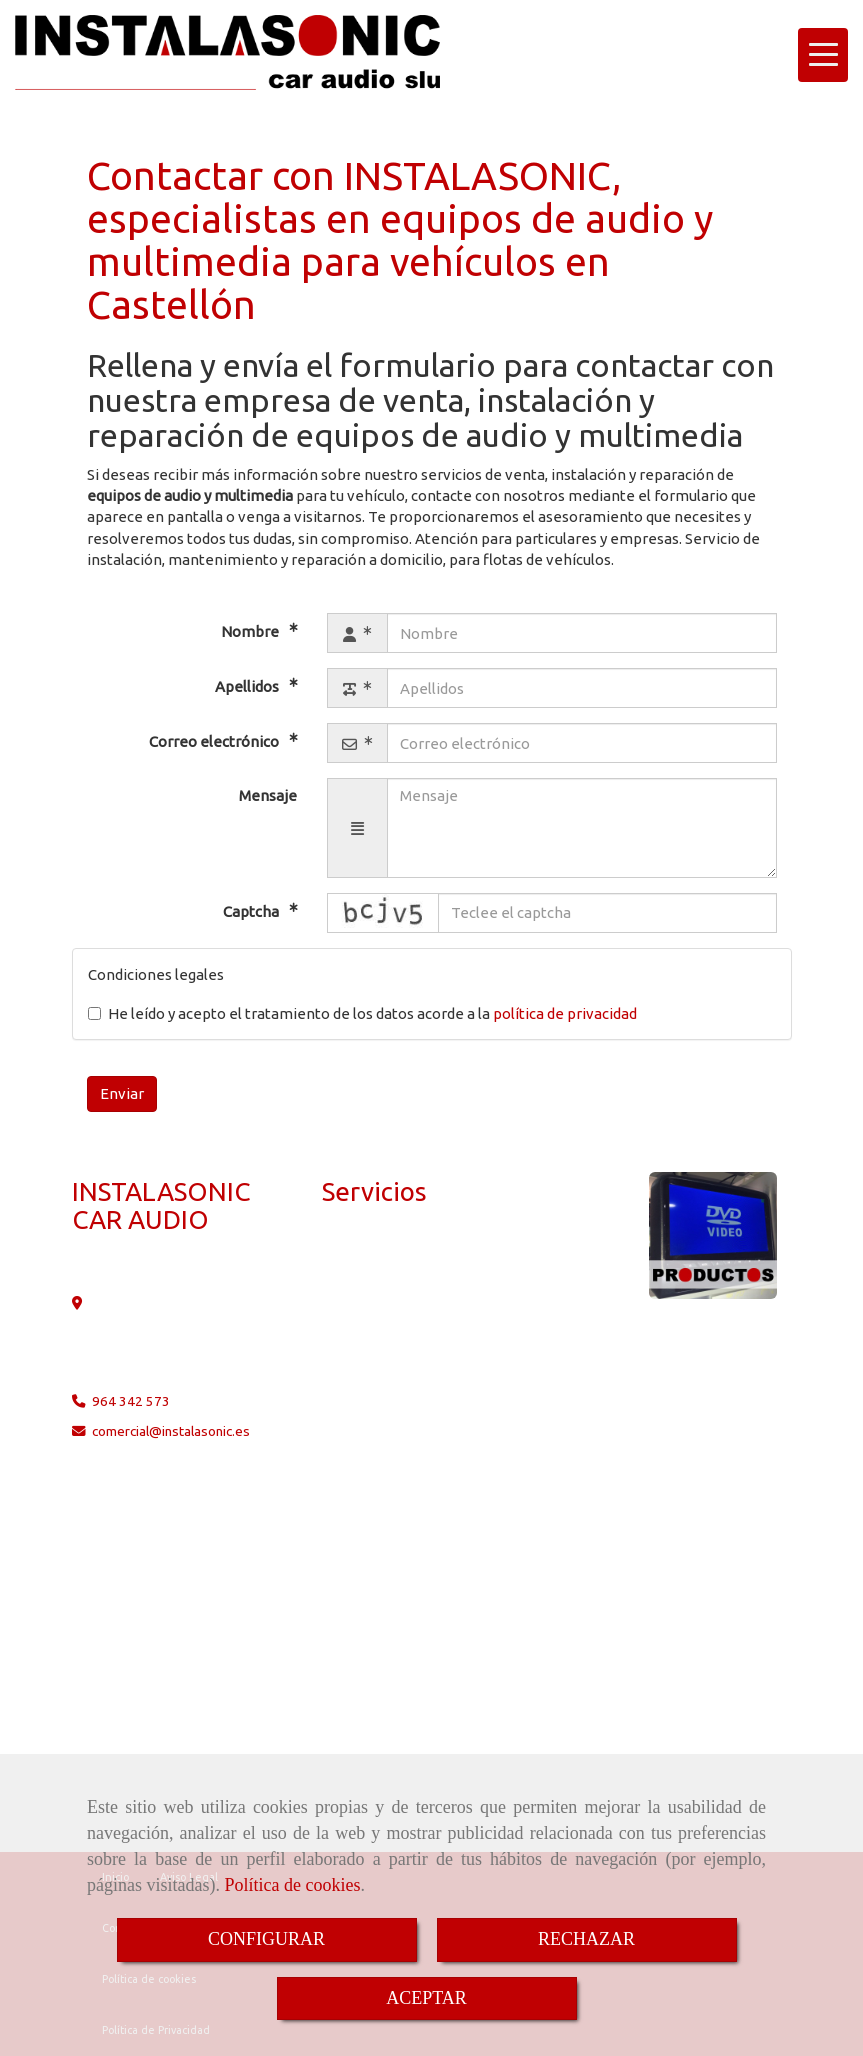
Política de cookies (292, 1885)
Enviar (122, 1093)
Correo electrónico (215, 741)
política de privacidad (565, 1013)
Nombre (251, 631)
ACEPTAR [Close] (426, 1998)
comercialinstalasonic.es (171, 1431)
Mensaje (268, 795)
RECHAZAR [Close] (586, 1939)
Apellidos (248, 686)
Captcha (252, 911)
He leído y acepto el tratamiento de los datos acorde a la (362, 1013)
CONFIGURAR (266, 1939)
